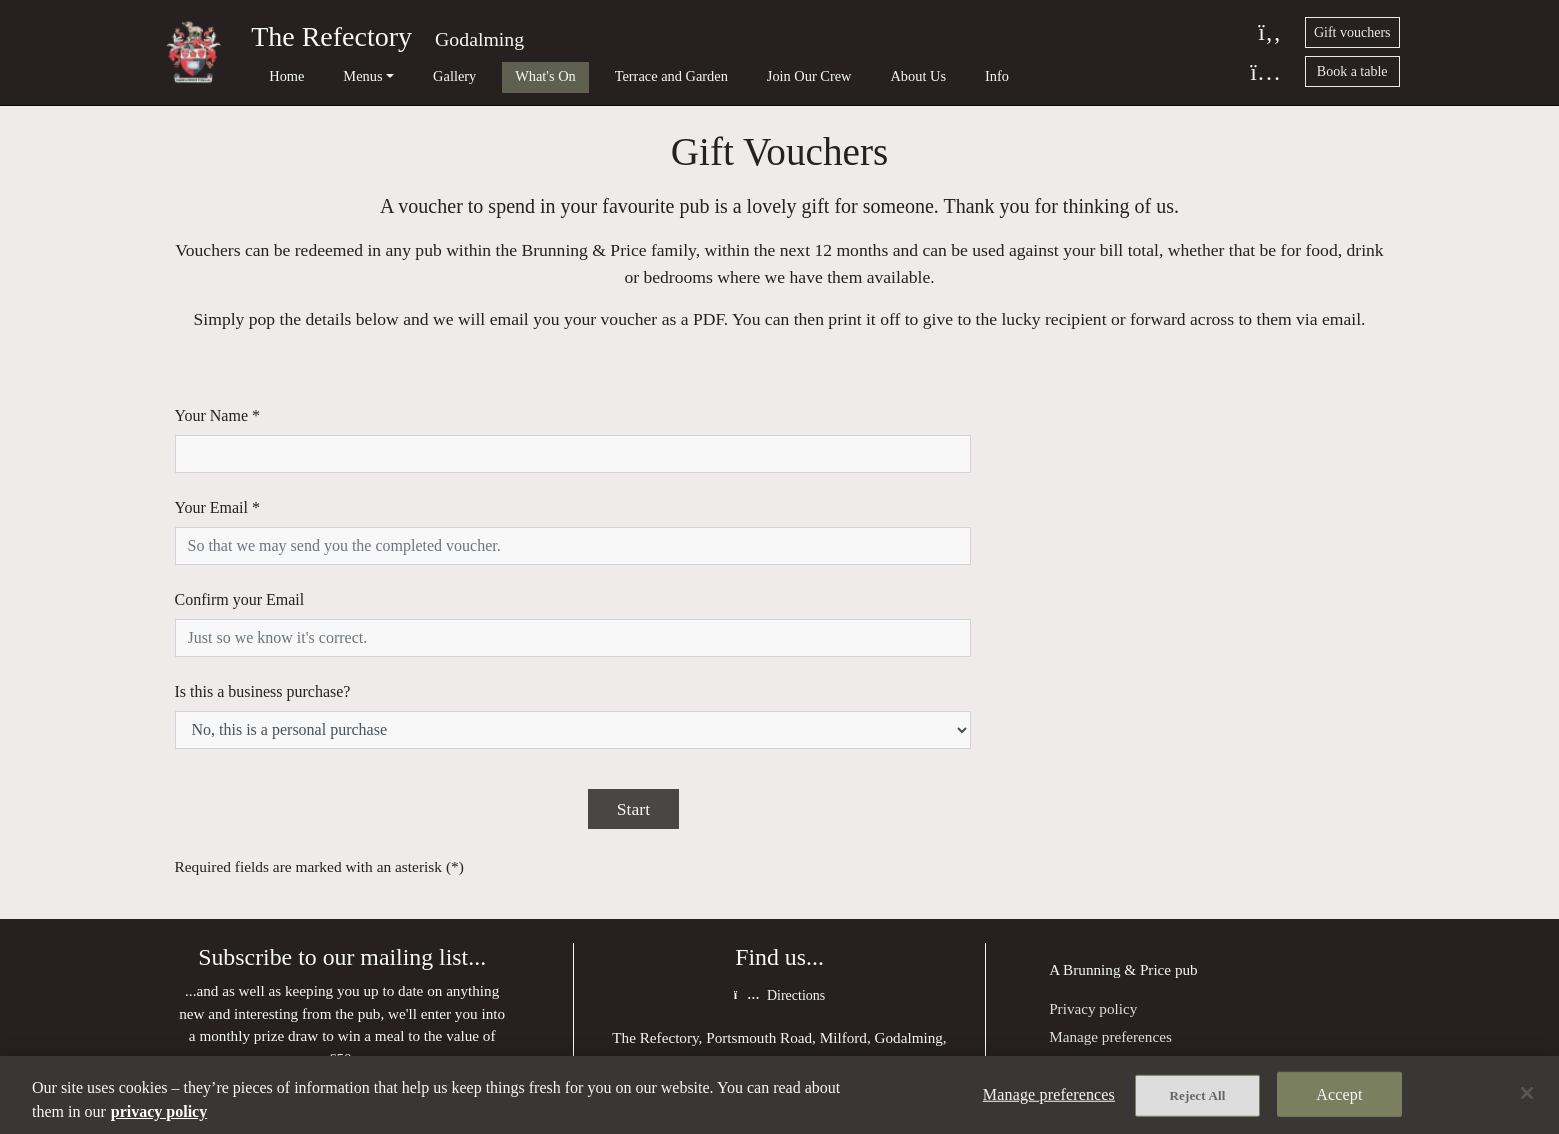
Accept (1339, 1094)
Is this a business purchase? (263, 578)
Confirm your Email (240, 524)
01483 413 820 (793, 948)
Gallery (414, 76)
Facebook (780, 1028)
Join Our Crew (729, 76)
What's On (492, 76)
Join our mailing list (342, 957)
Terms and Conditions (1116, 912)
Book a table (1352, 71)
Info (890, 76)
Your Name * (217, 416)
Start (633, 658)
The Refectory (331, 36)
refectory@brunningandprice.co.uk (801, 987)
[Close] (1527, 1093)
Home (273, 76)
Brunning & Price (1117, 819)
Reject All (1198, 1095)
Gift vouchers (1352, 32)
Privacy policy (1093, 858)
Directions (779, 845)
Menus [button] (336, 76)
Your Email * (218, 470)
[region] (779, 1095)
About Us (825, 76)
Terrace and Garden (604, 76)
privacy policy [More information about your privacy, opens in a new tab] (159, 1111)
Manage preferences (1110, 886)
